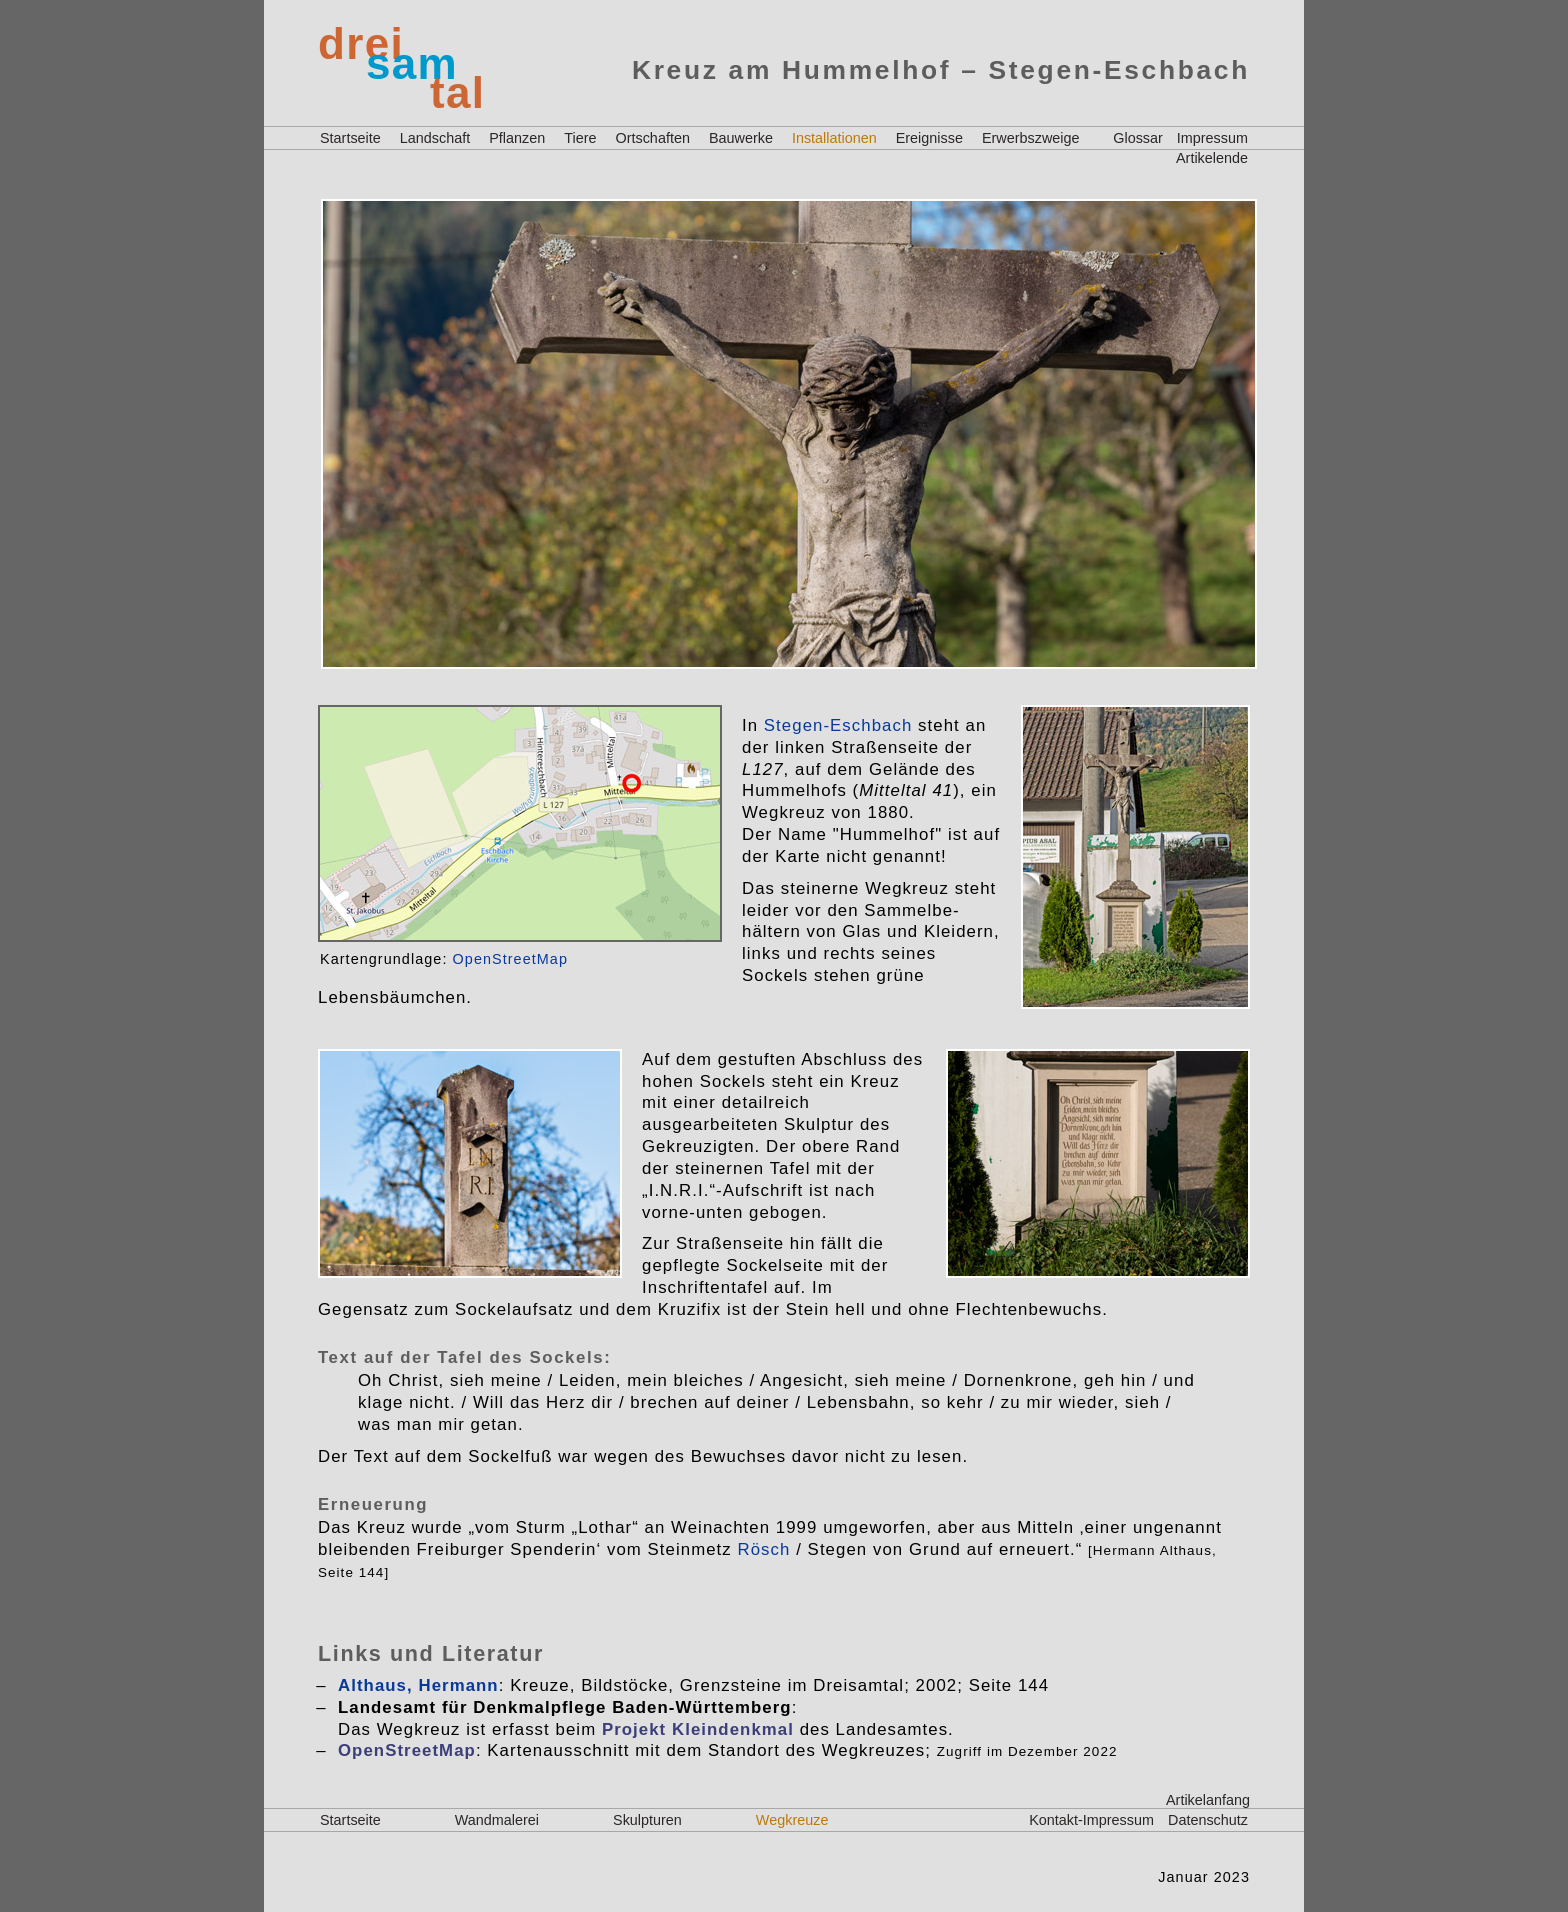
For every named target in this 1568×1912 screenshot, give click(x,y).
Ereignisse (929, 138)
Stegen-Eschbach (838, 725)
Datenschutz (1208, 1820)
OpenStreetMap (510, 959)
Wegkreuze (792, 1820)
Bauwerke (741, 138)
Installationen (834, 138)
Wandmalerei (497, 1820)
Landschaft (435, 138)
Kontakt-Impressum (1091, 1820)
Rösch (764, 1549)
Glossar (1138, 138)
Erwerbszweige (1031, 138)
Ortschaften (653, 138)
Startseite (350, 138)
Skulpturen (647, 1820)
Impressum (1212, 138)
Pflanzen (517, 138)
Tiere (580, 138)
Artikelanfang (1208, 1800)
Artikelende (1212, 158)
